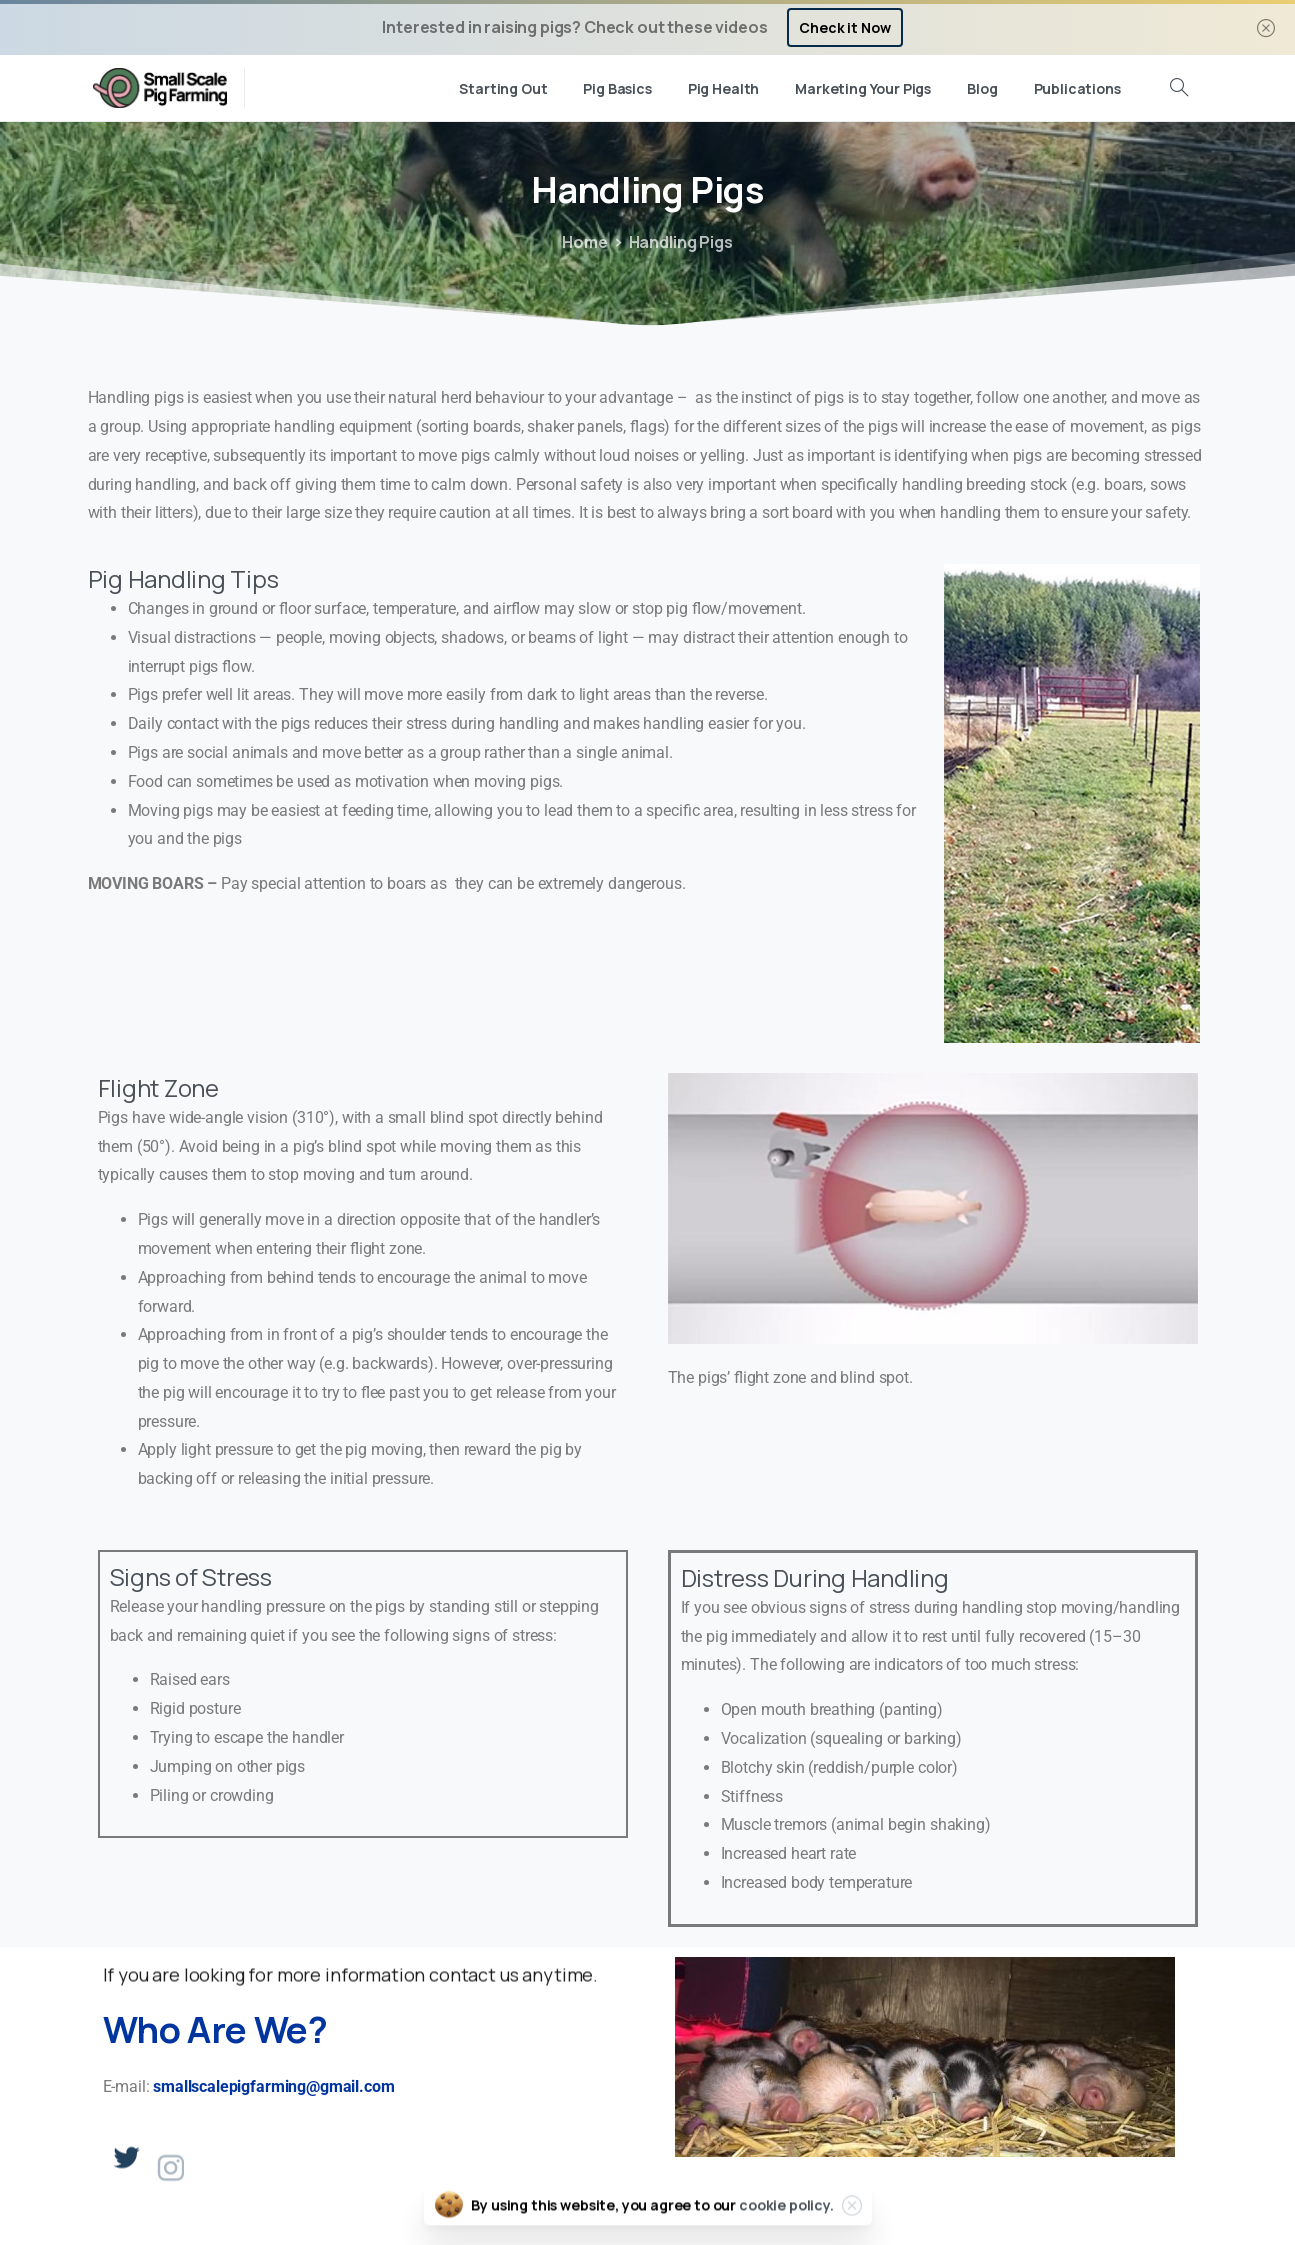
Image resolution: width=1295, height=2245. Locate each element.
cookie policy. (786, 2219)
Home (584, 242)
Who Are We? (215, 2029)
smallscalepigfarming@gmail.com (273, 2086)
